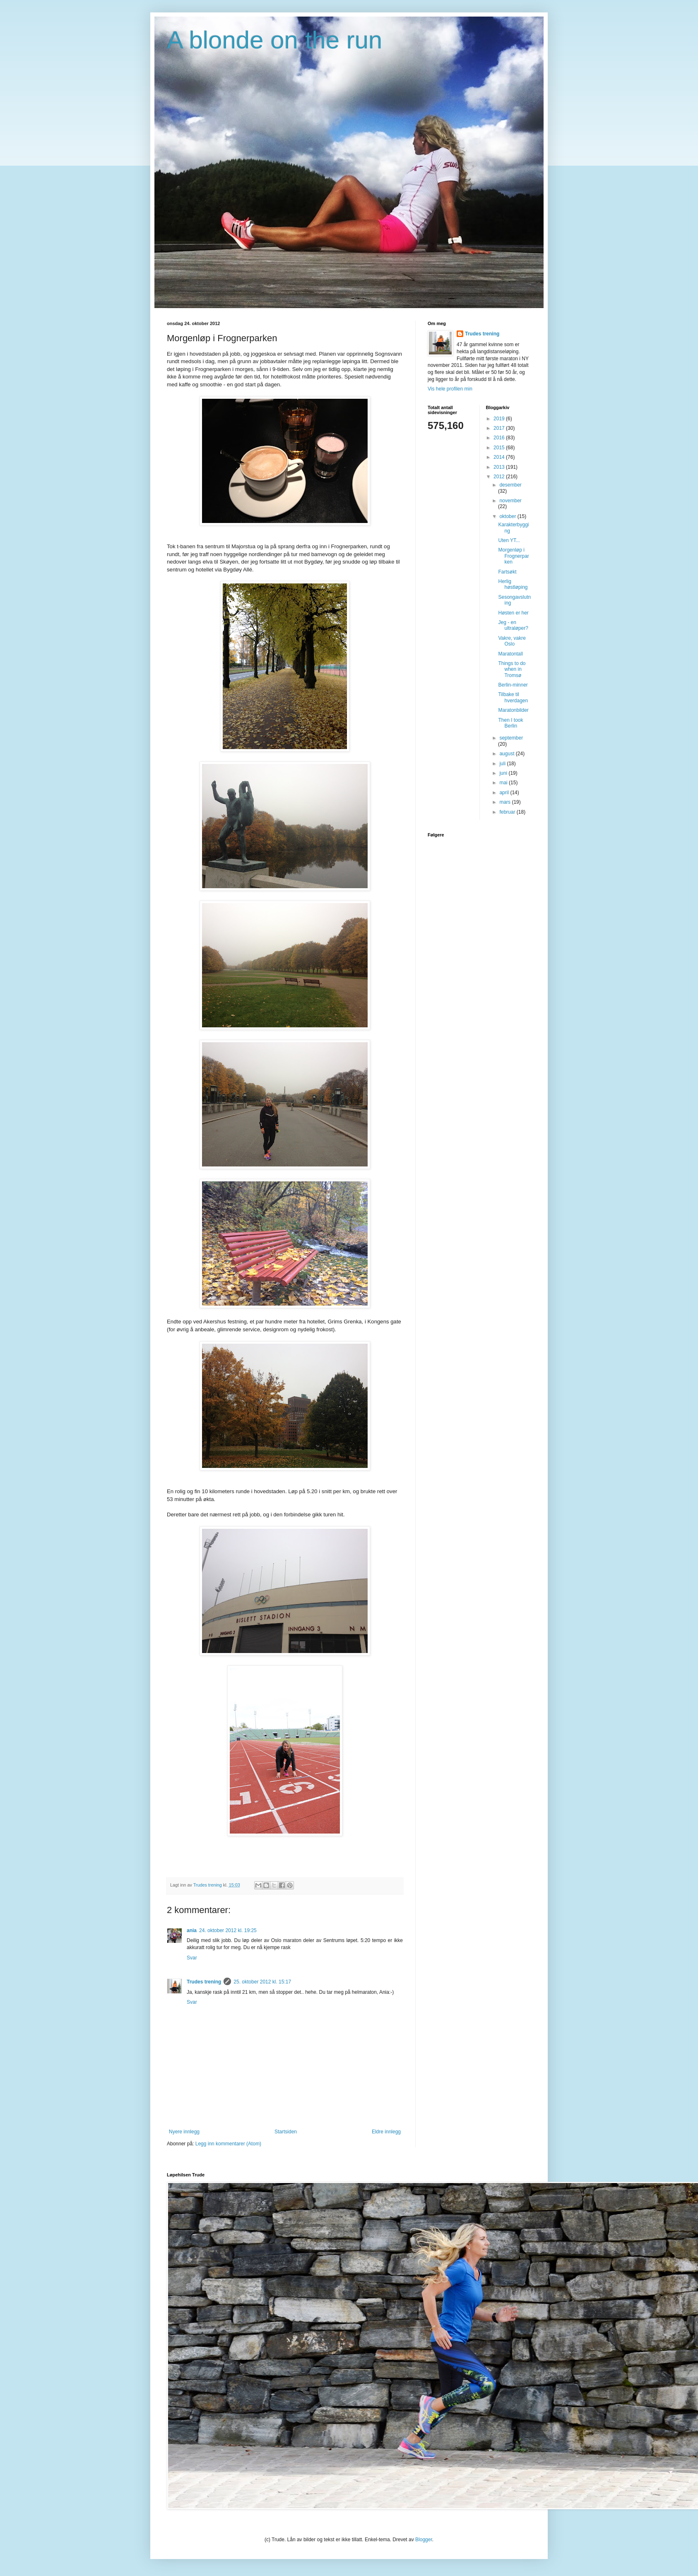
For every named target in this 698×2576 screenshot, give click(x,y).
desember (510, 485)
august (507, 754)
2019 (499, 419)
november (510, 501)
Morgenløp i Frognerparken (513, 556)
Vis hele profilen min (450, 389)
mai (504, 783)
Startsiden (285, 2132)
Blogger (423, 2539)
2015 (499, 448)
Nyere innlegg (184, 2132)
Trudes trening (204, 1982)
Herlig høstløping (512, 584)
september (511, 738)
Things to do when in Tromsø (511, 669)
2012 (499, 477)
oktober (508, 516)
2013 (499, 467)
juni (503, 773)
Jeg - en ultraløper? (513, 625)
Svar (192, 1958)
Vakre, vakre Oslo (511, 641)
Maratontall (510, 654)
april (504, 792)
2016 (499, 438)
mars (505, 802)
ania (192, 1930)
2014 (499, 457)
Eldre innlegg (386, 2132)
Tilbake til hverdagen (513, 697)
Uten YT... (509, 540)
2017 (499, 428)
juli (503, 763)
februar (507, 812)
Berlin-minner (512, 685)
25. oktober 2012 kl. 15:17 (262, 1982)
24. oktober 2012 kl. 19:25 (228, 1930)
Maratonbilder (513, 710)
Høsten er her (513, 613)
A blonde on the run (274, 40)
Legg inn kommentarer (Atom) (228, 2144)
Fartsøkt (507, 572)
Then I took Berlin (510, 723)
